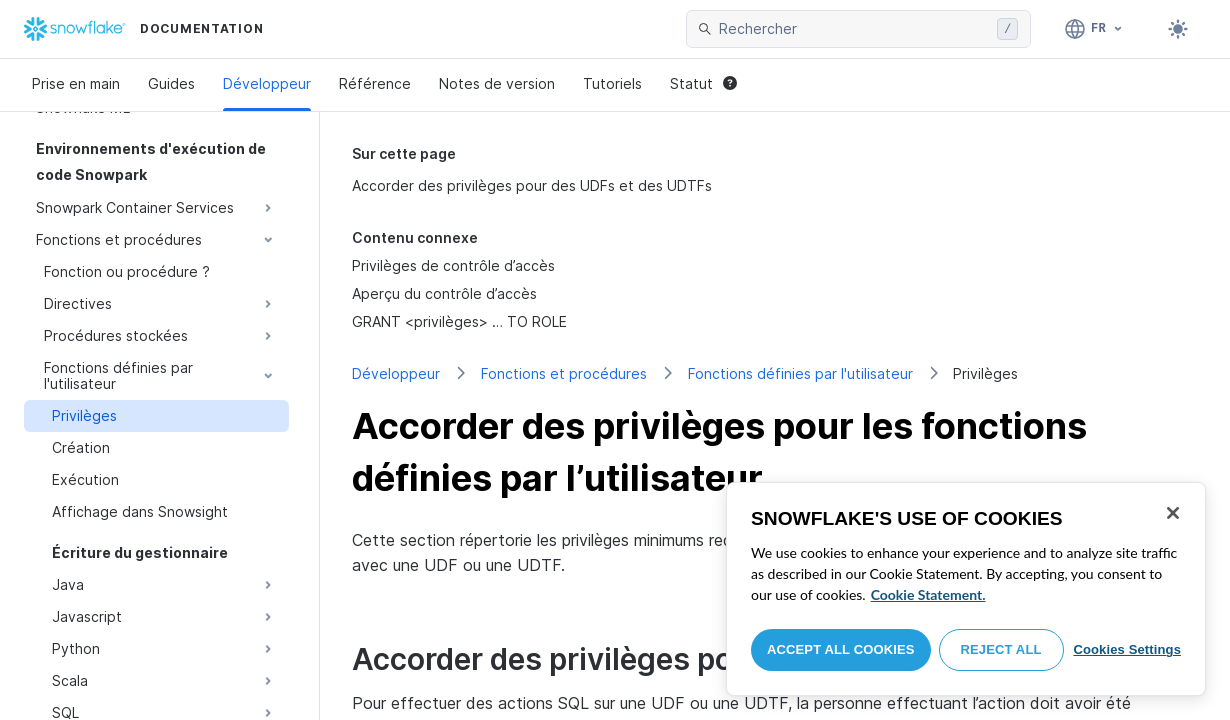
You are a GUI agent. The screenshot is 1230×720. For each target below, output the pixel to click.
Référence (375, 83)
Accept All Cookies (841, 649)
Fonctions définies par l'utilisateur (800, 373)
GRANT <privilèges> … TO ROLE (459, 321)
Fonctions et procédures (564, 373)
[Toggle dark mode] (1178, 29)
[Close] (1173, 513)
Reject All (1001, 649)
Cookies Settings (1127, 649)
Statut (703, 83)
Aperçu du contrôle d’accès (444, 293)
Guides (171, 83)
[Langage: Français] (1094, 29)
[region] (966, 589)
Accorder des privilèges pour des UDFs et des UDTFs (532, 185)
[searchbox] (854, 29)
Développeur (267, 83)
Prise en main (76, 83)
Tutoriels (612, 83)
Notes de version (497, 83)
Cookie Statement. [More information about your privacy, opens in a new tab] (928, 594)
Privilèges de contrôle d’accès (453, 265)
